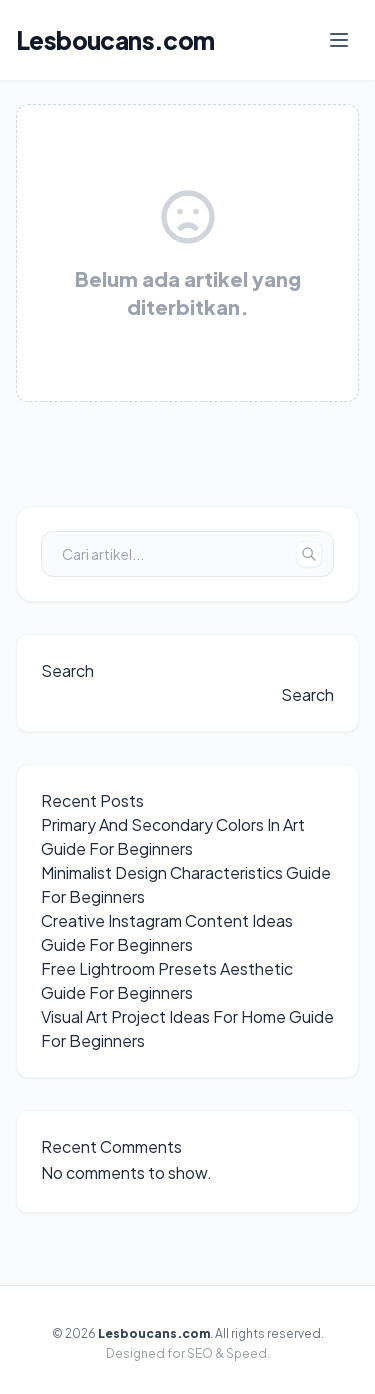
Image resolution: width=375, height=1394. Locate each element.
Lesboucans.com (115, 40)
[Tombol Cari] (309, 554)
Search (67, 670)
